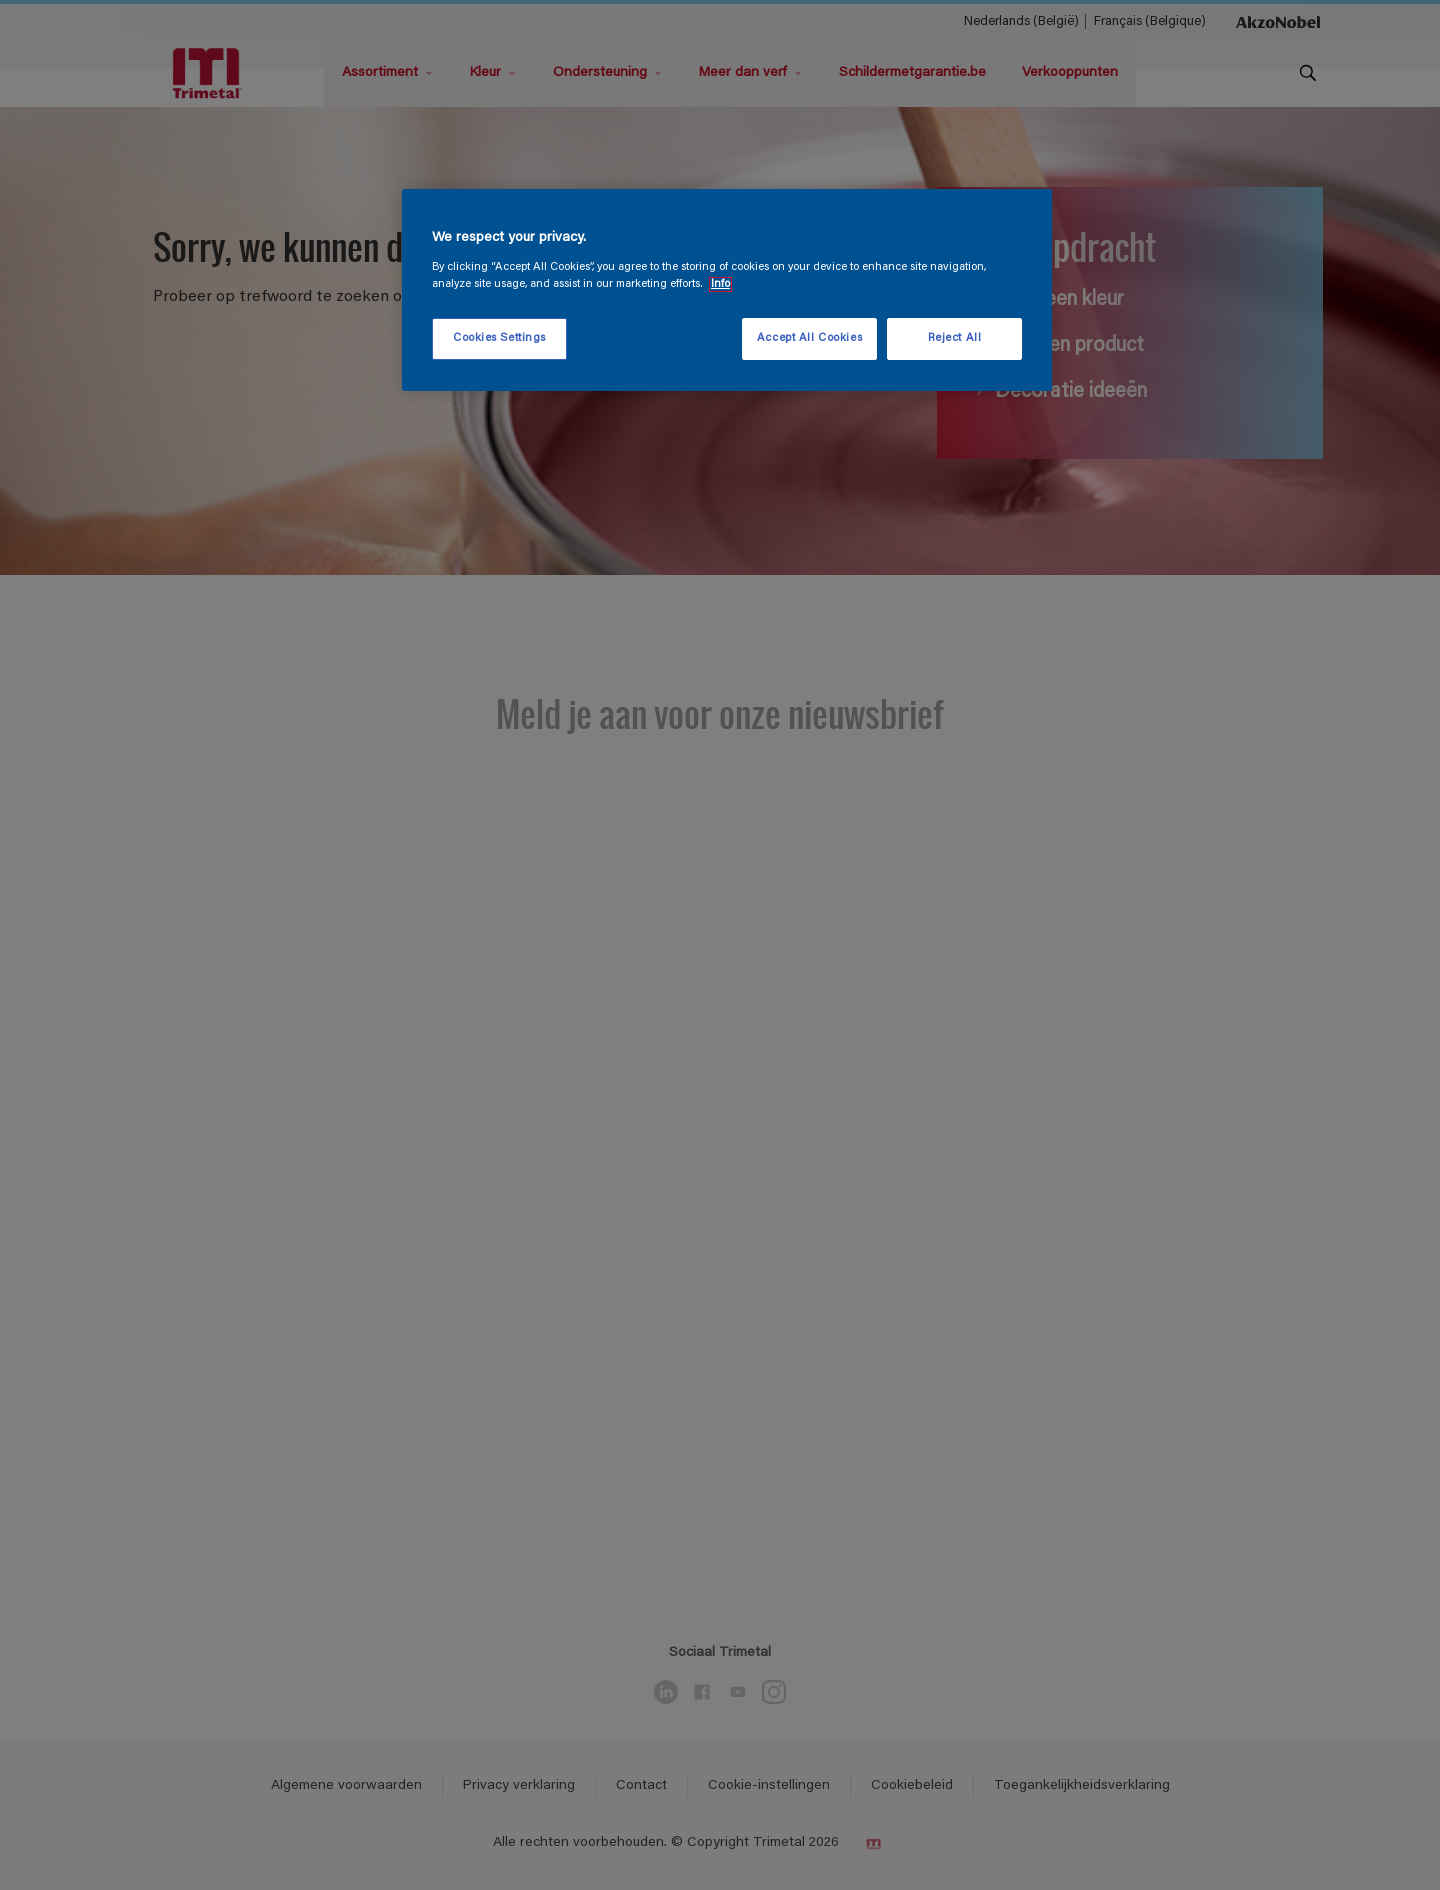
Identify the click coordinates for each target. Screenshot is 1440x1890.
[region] (727, 290)
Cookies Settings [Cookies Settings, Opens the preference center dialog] (499, 338)
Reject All (955, 338)
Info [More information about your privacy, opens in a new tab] (720, 284)
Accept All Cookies (809, 338)
